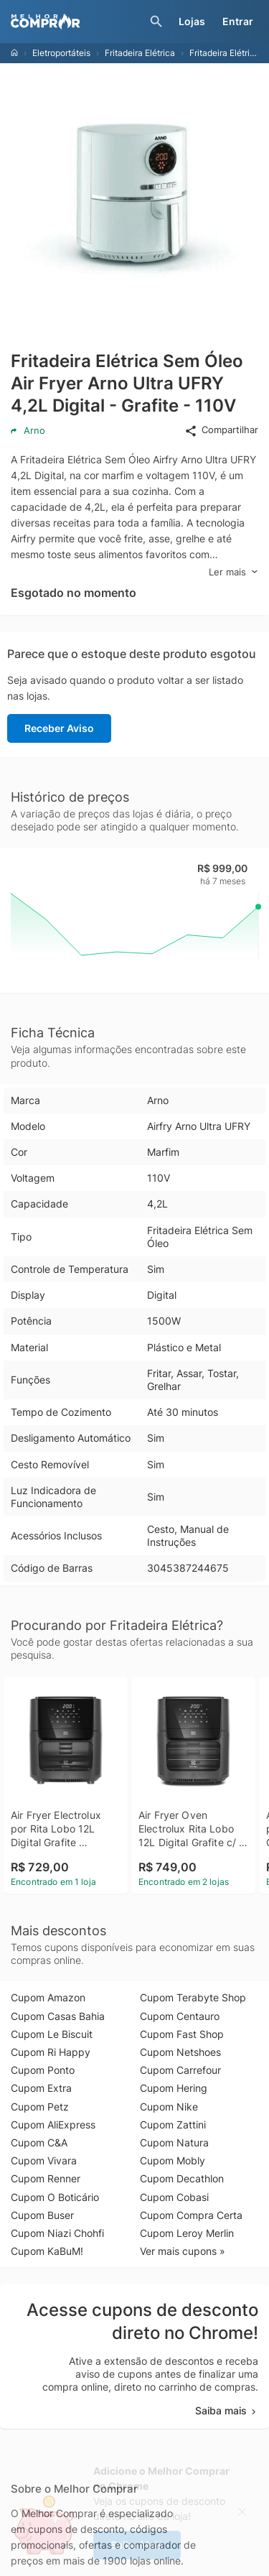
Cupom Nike (169, 2106)
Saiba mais (226, 2410)
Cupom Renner (45, 2178)
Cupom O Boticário (55, 2197)
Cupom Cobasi (174, 2197)
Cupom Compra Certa (191, 2215)
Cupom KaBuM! (47, 2251)
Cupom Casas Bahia (58, 2016)
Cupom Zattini (173, 2124)
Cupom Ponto (43, 2070)
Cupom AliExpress (53, 2124)
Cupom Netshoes (180, 2052)
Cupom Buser (42, 2215)
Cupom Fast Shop (182, 2034)
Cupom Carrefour (180, 2070)
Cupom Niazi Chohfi (57, 2233)
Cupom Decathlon (182, 2178)
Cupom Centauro (180, 2016)
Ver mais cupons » (182, 2251)
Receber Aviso (59, 728)
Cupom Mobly (172, 2160)
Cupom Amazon (48, 1997)
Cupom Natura (174, 2142)
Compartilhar (221, 430)
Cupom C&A (39, 2142)
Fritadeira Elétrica (140, 52)
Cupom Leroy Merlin (187, 2233)
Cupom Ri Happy (50, 2052)
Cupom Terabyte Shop (193, 1997)
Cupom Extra (41, 2088)
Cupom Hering (173, 2088)
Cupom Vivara (44, 2160)
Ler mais (233, 572)
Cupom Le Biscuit (52, 2034)
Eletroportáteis (61, 52)
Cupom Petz (40, 2106)
